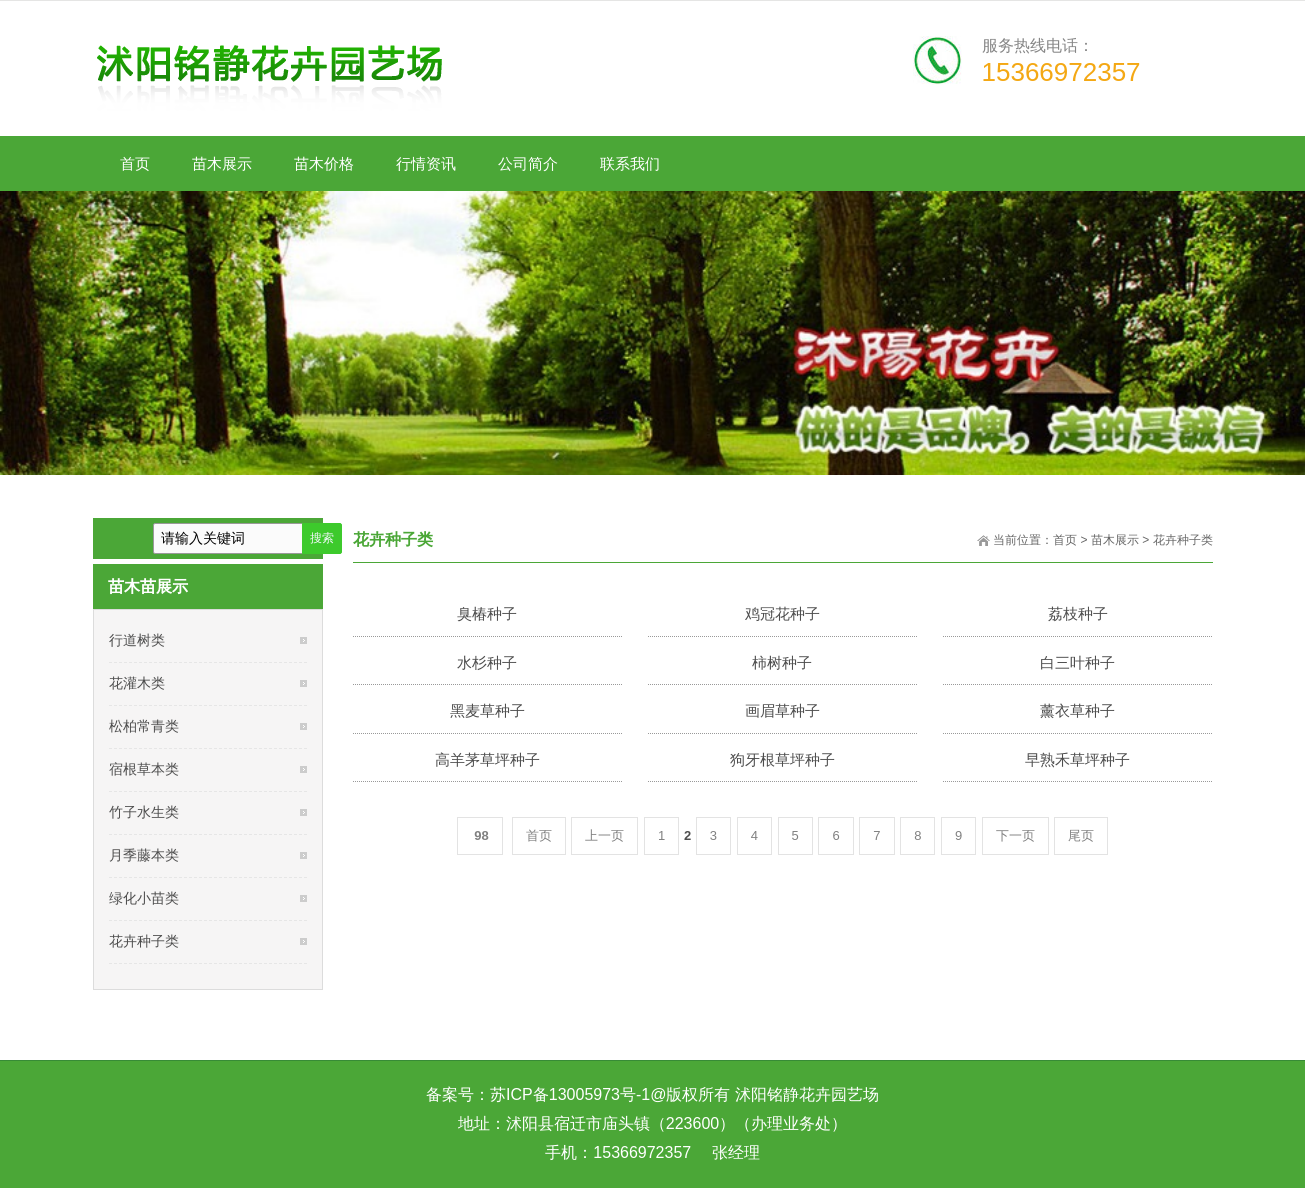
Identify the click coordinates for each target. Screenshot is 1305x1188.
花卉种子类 (1183, 540)
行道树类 (137, 640)
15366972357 (1061, 72)
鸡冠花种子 (782, 613)
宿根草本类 (144, 769)
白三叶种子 (1077, 662)
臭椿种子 (487, 613)
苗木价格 (324, 166)
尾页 (1081, 835)
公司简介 (528, 166)
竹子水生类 (144, 812)
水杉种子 (487, 662)
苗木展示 (222, 166)
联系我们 (630, 166)
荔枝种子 (1078, 613)
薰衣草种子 (1077, 710)
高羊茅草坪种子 (487, 759)
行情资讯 (426, 166)
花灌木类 (137, 683)
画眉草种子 (782, 710)
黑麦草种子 (487, 710)
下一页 (1015, 835)
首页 (1065, 540)
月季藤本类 (144, 855)
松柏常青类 (144, 726)
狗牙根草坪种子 (782, 759)
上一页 (604, 835)
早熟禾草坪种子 (1077, 759)
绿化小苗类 (144, 898)
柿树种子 (782, 662)
